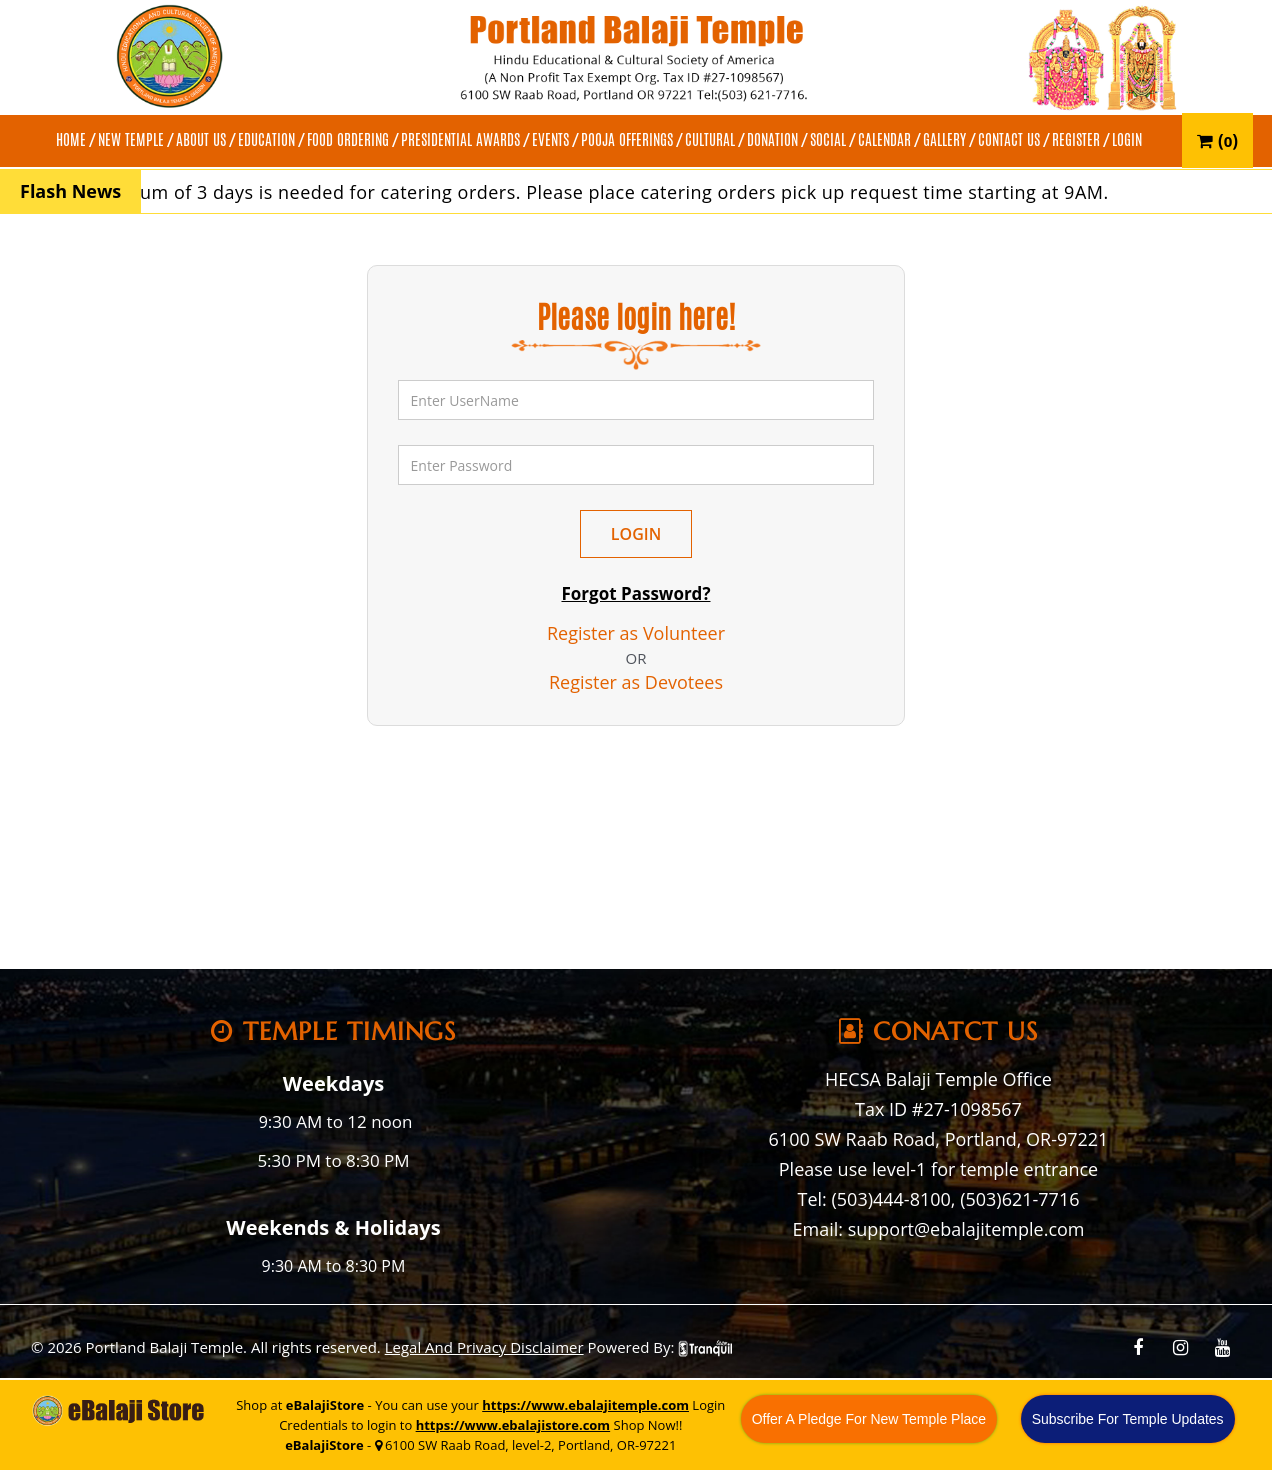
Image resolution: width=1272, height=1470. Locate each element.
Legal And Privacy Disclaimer (484, 1347)
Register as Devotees (636, 682)
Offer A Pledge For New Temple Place (869, 1419)
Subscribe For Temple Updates (1128, 1419)
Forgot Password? (635, 593)
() (1217, 140)
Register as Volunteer (636, 633)
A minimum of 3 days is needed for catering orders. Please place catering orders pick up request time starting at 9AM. (608, 192)
